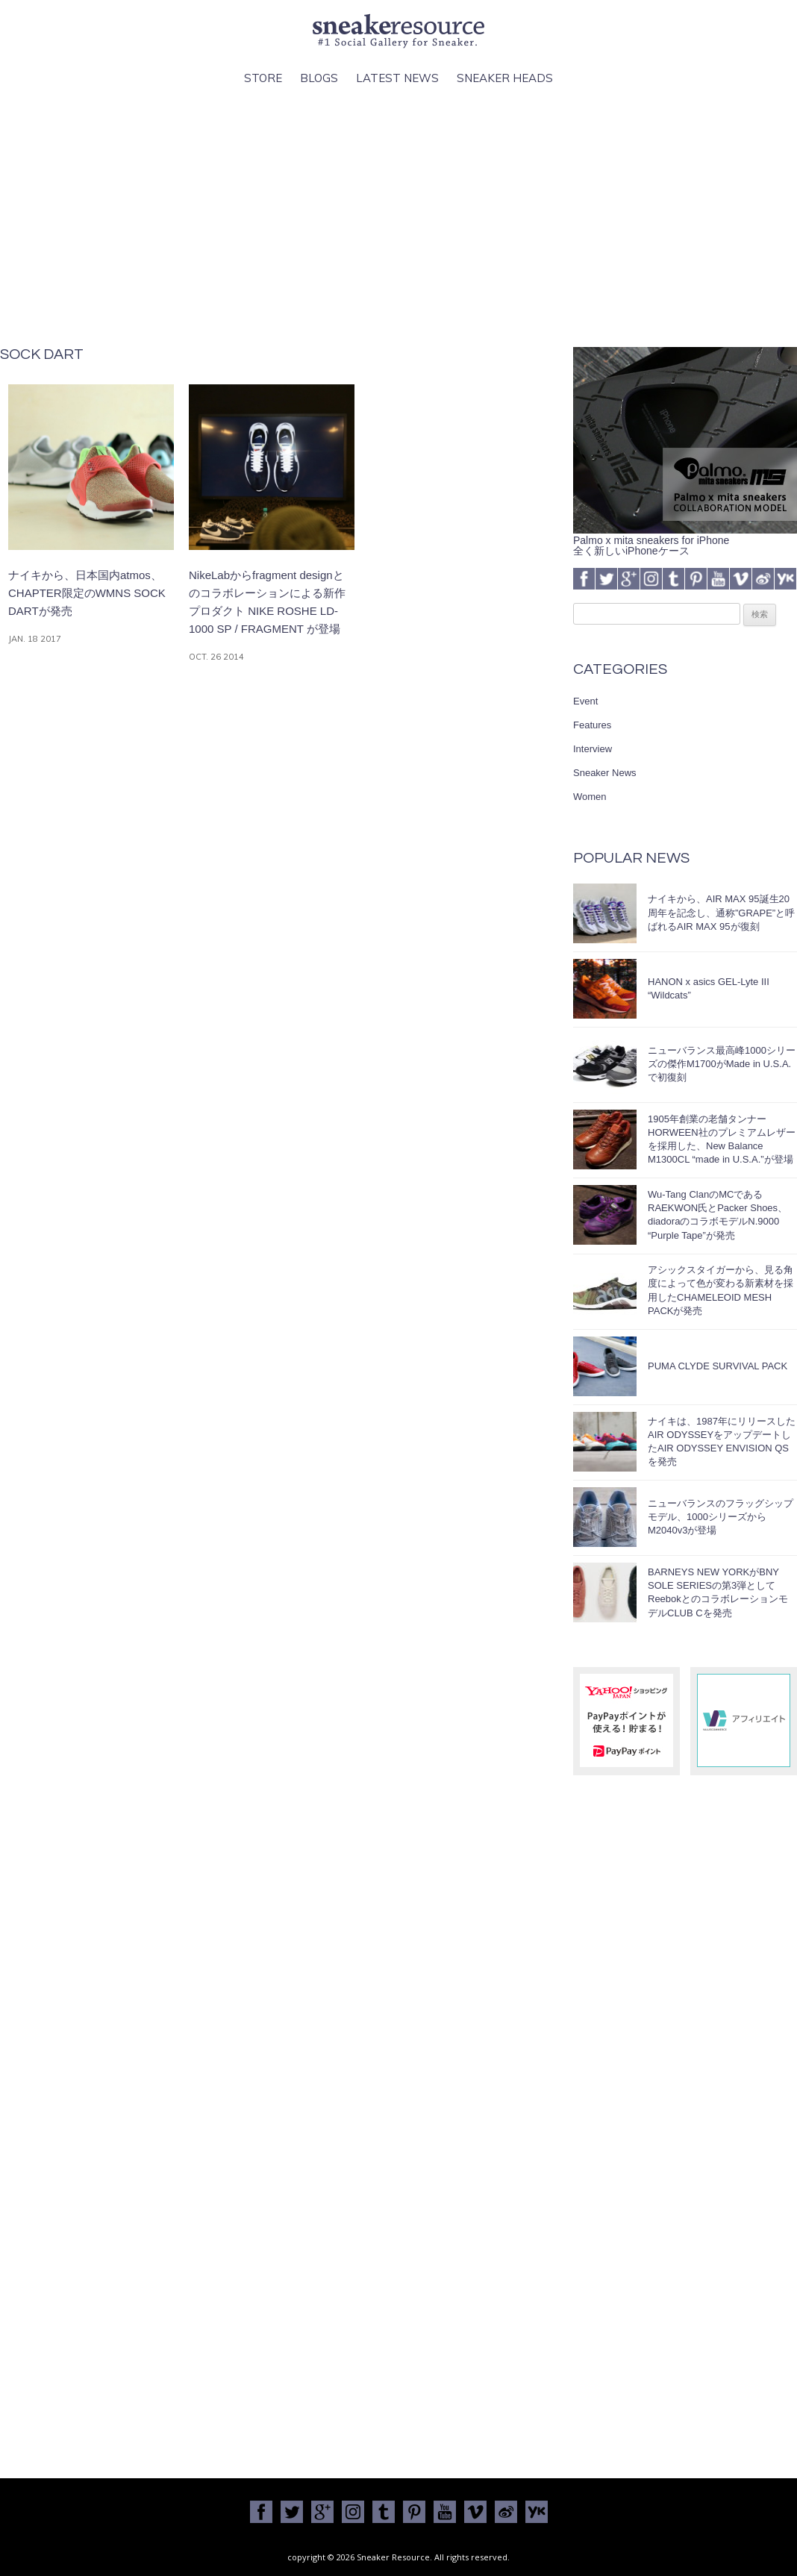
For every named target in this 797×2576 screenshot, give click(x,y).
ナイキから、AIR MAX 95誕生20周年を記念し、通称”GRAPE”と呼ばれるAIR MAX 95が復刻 (721, 912)
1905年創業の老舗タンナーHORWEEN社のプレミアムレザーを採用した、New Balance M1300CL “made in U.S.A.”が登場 (722, 1139)
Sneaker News (605, 772)
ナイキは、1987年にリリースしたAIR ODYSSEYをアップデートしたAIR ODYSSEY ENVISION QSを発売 (722, 1442)
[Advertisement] (398, 217)
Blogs (319, 78)
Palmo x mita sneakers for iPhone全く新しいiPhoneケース (685, 540)
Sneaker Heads (505, 78)
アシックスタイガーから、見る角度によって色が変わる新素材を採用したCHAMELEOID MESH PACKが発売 (720, 1290)
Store (263, 78)
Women (590, 796)
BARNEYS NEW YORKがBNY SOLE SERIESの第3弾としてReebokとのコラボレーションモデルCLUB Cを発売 (718, 1592)
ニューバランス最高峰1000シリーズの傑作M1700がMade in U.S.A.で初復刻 (722, 1064)
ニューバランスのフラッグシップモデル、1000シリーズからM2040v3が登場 (720, 1517)
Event (585, 701)
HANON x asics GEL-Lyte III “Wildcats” (708, 988)
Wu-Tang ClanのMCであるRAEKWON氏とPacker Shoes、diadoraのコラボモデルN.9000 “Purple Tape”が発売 (717, 1215)
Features (592, 725)
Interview (592, 748)
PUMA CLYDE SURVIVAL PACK (717, 1366)
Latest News (397, 78)
